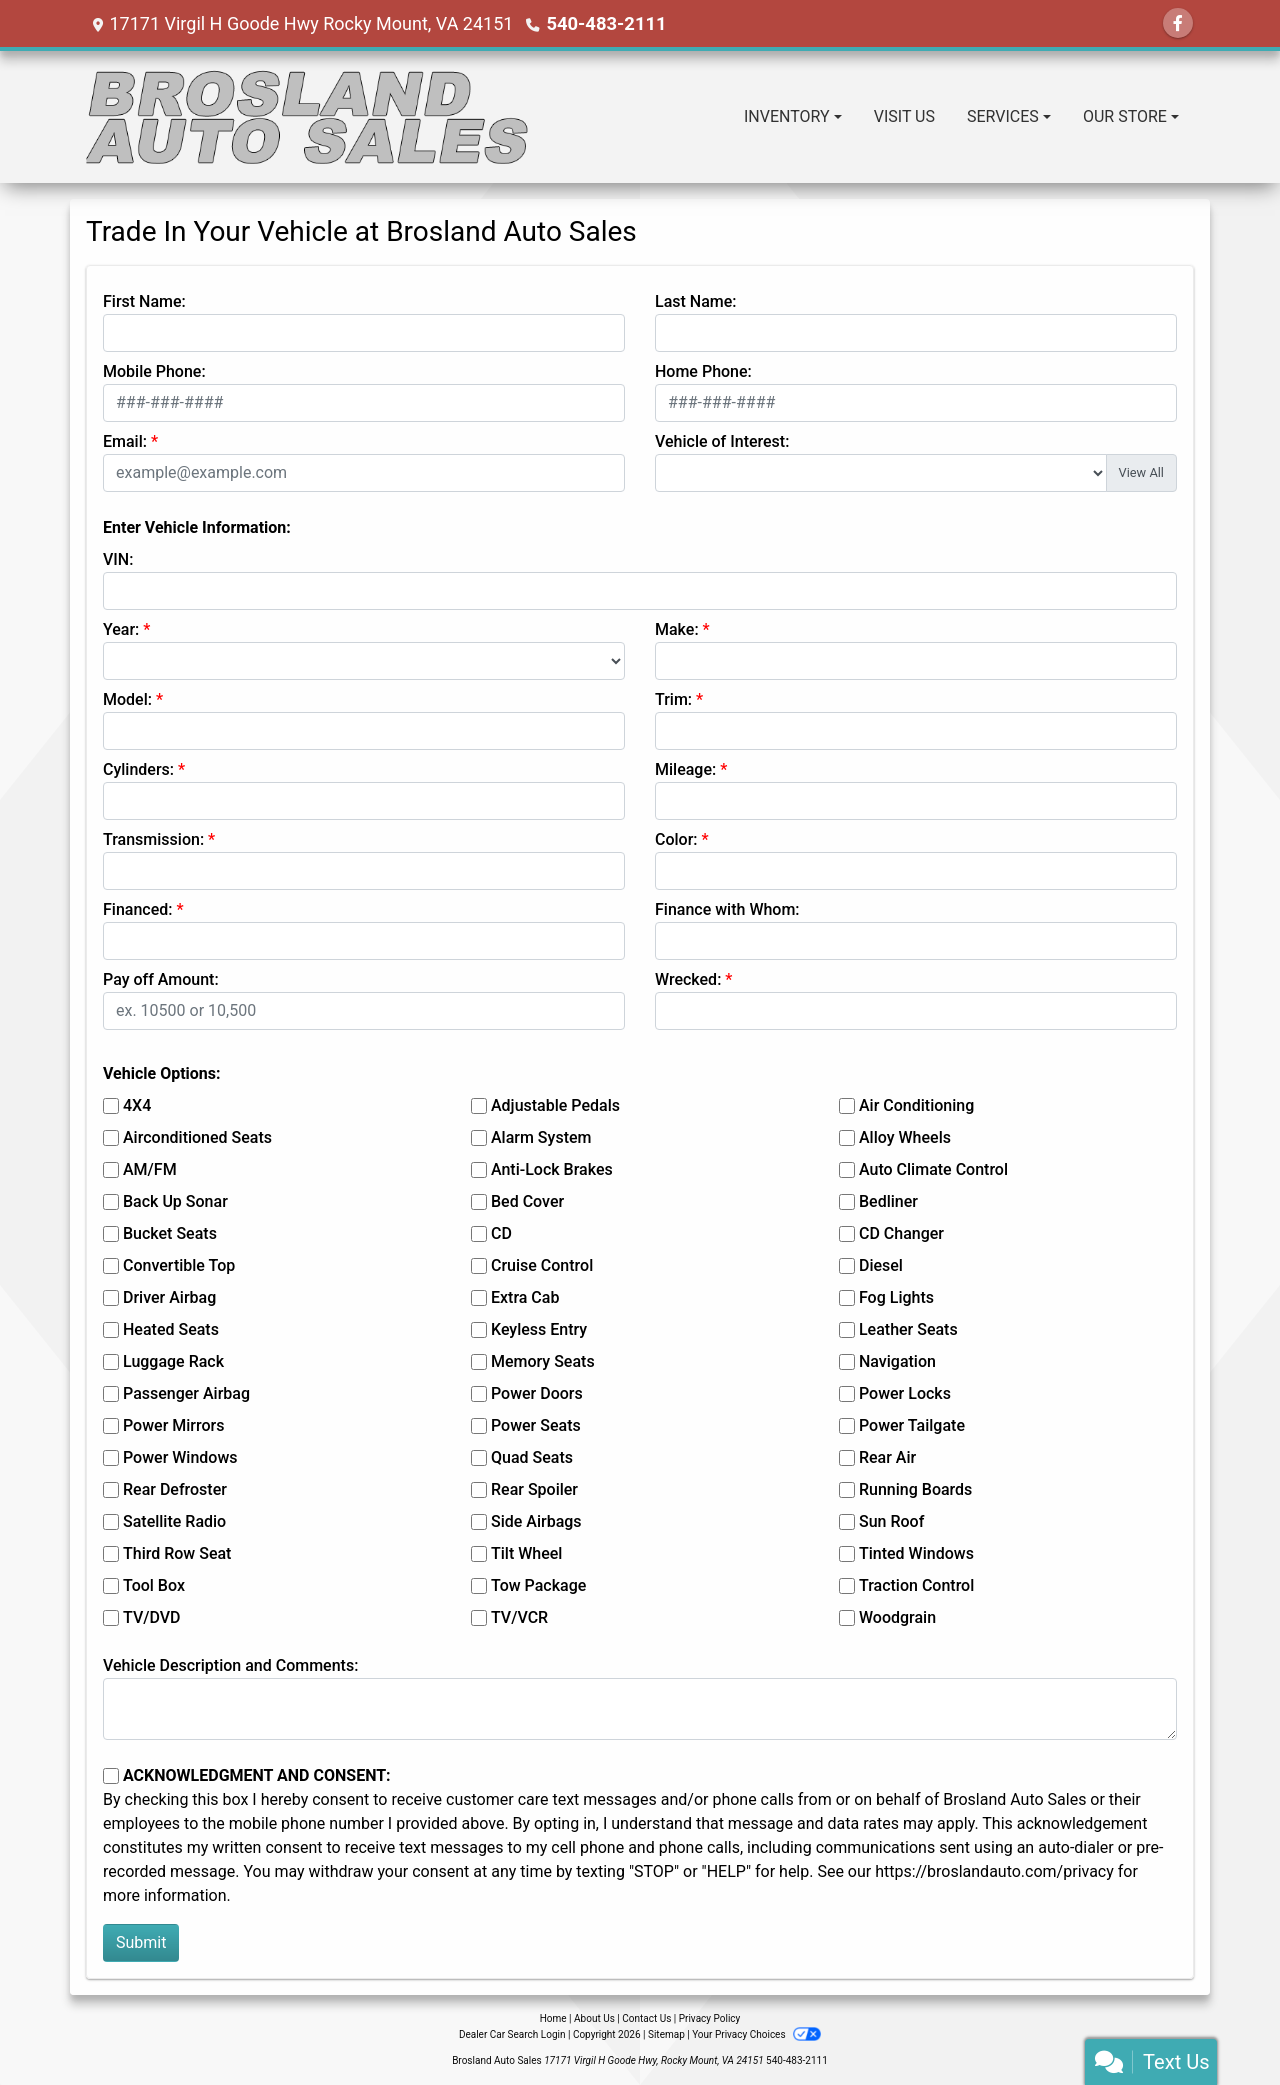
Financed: (137, 909)
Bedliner (888, 1201)
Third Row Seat (177, 1553)
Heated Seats (171, 1329)
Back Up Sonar (175, 1201)
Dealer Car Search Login (512, 2034)
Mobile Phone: (154, 371)
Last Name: (696, 301)
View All (1141, 472)
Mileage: (685, 769)
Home (553, 2018)
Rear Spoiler (534, 1489)
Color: (676, 839)
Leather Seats (908, 1329)
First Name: (144, 301)
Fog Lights (896, 1297)
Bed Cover (527, 1201)
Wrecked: (688, 979)
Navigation (897, 1361)
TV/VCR (519, 1617)
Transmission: (153, 839)
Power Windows (180, 1457)
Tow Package (538, 1585)
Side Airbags (536, 1521)
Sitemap (666, 2034)
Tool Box (154, 1585)
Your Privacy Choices (756, 2034)
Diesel (881, 1265)
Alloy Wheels (905, 1137)
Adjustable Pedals (555, 1105)
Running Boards (915, 1489)
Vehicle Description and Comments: (230, 1665)
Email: (125, 441)
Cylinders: (138, 769)
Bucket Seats (170, 1233)
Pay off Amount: (161, 979)
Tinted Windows (916, 1553)
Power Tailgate (912, 1425)
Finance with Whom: (727, 909)
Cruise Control (542, 1265)
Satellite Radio (174, 1521)
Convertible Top (179, 1265)
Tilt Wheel (526, 1553)
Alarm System (541, 1137)
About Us (594, 2018)
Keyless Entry (539, 1329)
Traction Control (916, 1585)
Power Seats (536, 1425)
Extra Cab (525, 1297)
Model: (127, 699)
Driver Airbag (169, 1297)
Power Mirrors (173, 1425)
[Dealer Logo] (308, 117)
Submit (141, 1942)
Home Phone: (703, 371)
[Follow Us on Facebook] (1178, 23)
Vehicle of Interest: (722, 441)
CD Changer (901, 1233)
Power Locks (905, 1393)
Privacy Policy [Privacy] (710, 2018)
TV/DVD (152, 1617)
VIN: (118, 559)
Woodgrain (897, 1617)
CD (501, 1233)
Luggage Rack (173, 1361)
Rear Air (887, 1457)
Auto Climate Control (933, 1169)
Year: (121, 629)
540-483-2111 (604, 23)
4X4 (137, 1105)
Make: (677, 629)
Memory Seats (543, 1361)
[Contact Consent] (111, 1776)
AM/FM (150, 1169)
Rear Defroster (175, 1489)
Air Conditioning (916, 1105)
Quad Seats (532, 1457)
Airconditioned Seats (197, 1137)
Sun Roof (891, 1521)
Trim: (673, 699)
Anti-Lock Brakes (552, 1169)
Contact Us (646, 2018)
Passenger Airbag (186, 1393)
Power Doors (537, 1393)
